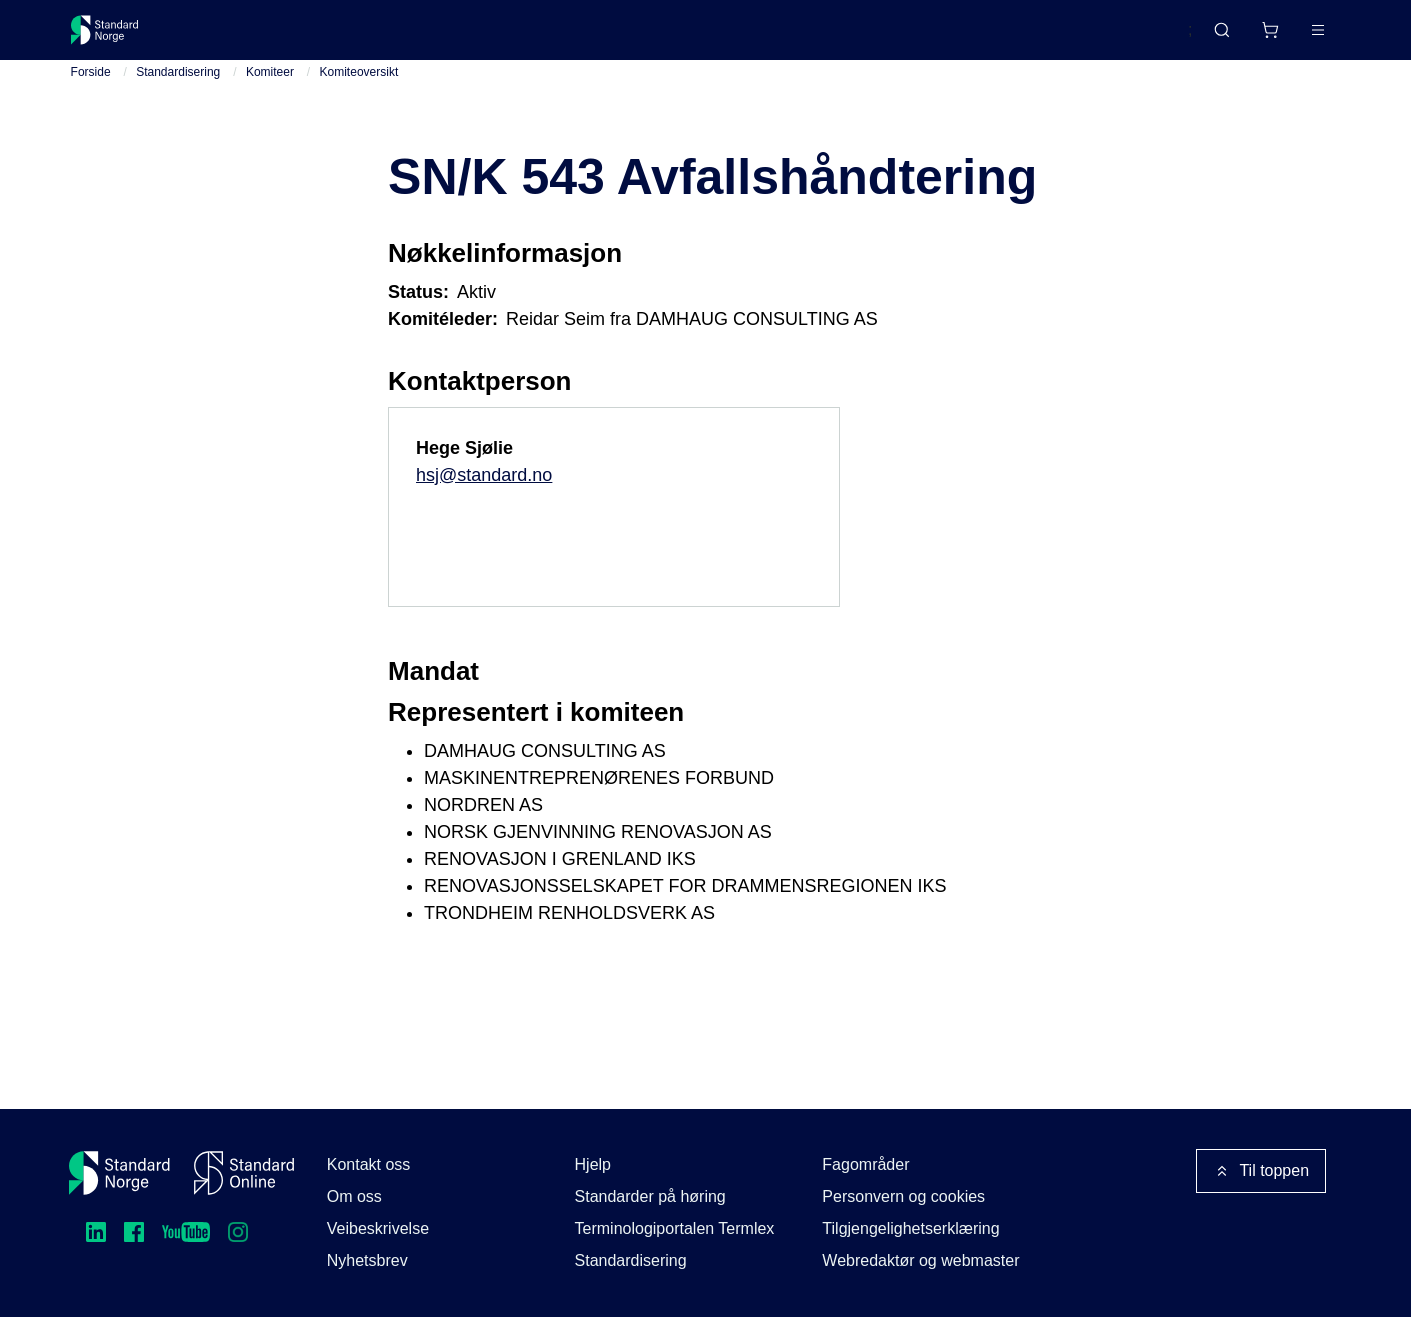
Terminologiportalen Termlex (675, 1228)
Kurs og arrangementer (532, 37)
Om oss (354, 1196)
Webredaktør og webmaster (920, 1260)
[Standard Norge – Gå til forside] (117, 38)
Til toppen (1261, 1171)
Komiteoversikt (359, 89)
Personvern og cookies (903, 1196)
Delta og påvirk (364, 37)
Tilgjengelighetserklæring (910, 1228)
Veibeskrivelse (378, 1228)
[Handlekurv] (1211, 38)
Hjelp (593, 1164)
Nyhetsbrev (367, 1260)
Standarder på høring (650, 1196)
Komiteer (270, 89)
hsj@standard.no (484, 492)
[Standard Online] (244, 1173)
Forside (91, 89)
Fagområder (865, 1164)
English (1129, 39)
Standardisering (178, 89)
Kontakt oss (369, 1164)
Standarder (239, 37)
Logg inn (1292, 37)
